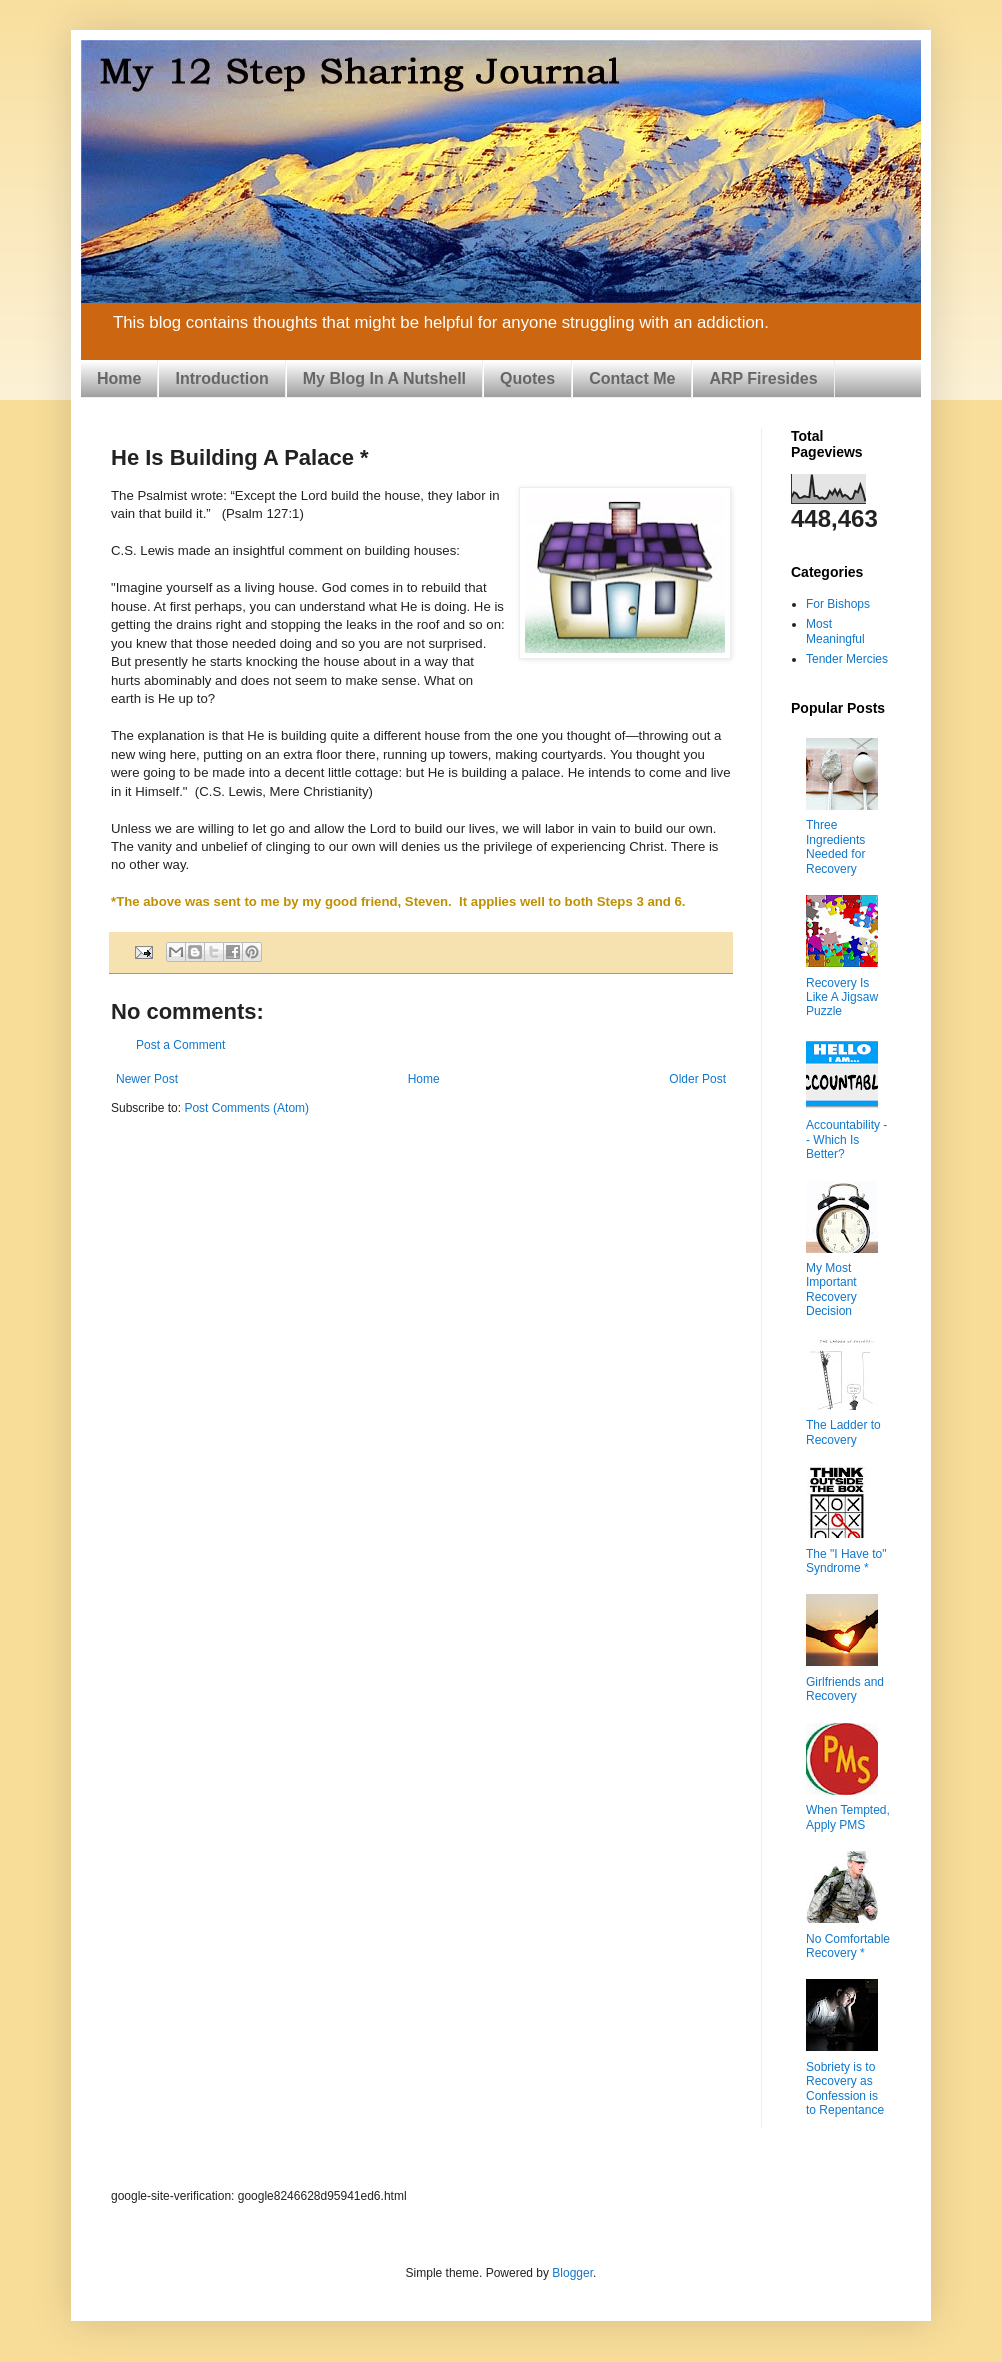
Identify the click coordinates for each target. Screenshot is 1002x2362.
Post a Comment (180, 1045)
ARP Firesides (763, 378)
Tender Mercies (847, 659)
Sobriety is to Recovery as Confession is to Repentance (845, 2088)
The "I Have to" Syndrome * (846, 1561)
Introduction (221, 378)
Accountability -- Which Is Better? (846, 1139)
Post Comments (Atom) (246, 1108)
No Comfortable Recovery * (848, 1946)
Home (119, 378)
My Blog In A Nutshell (384, 378)
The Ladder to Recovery (843, 1432)
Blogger (572, 2273)
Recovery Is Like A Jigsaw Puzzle (842, 997)
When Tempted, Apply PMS (848, 1817)
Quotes (527, 378)
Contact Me (632, 378)
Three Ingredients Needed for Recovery (835, 846)
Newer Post (147, 1079)
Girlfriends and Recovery (845, 1689)
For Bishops (838, 604)
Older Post (697, 1079)
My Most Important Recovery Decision (831, 1289)
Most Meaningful (835, 631)
